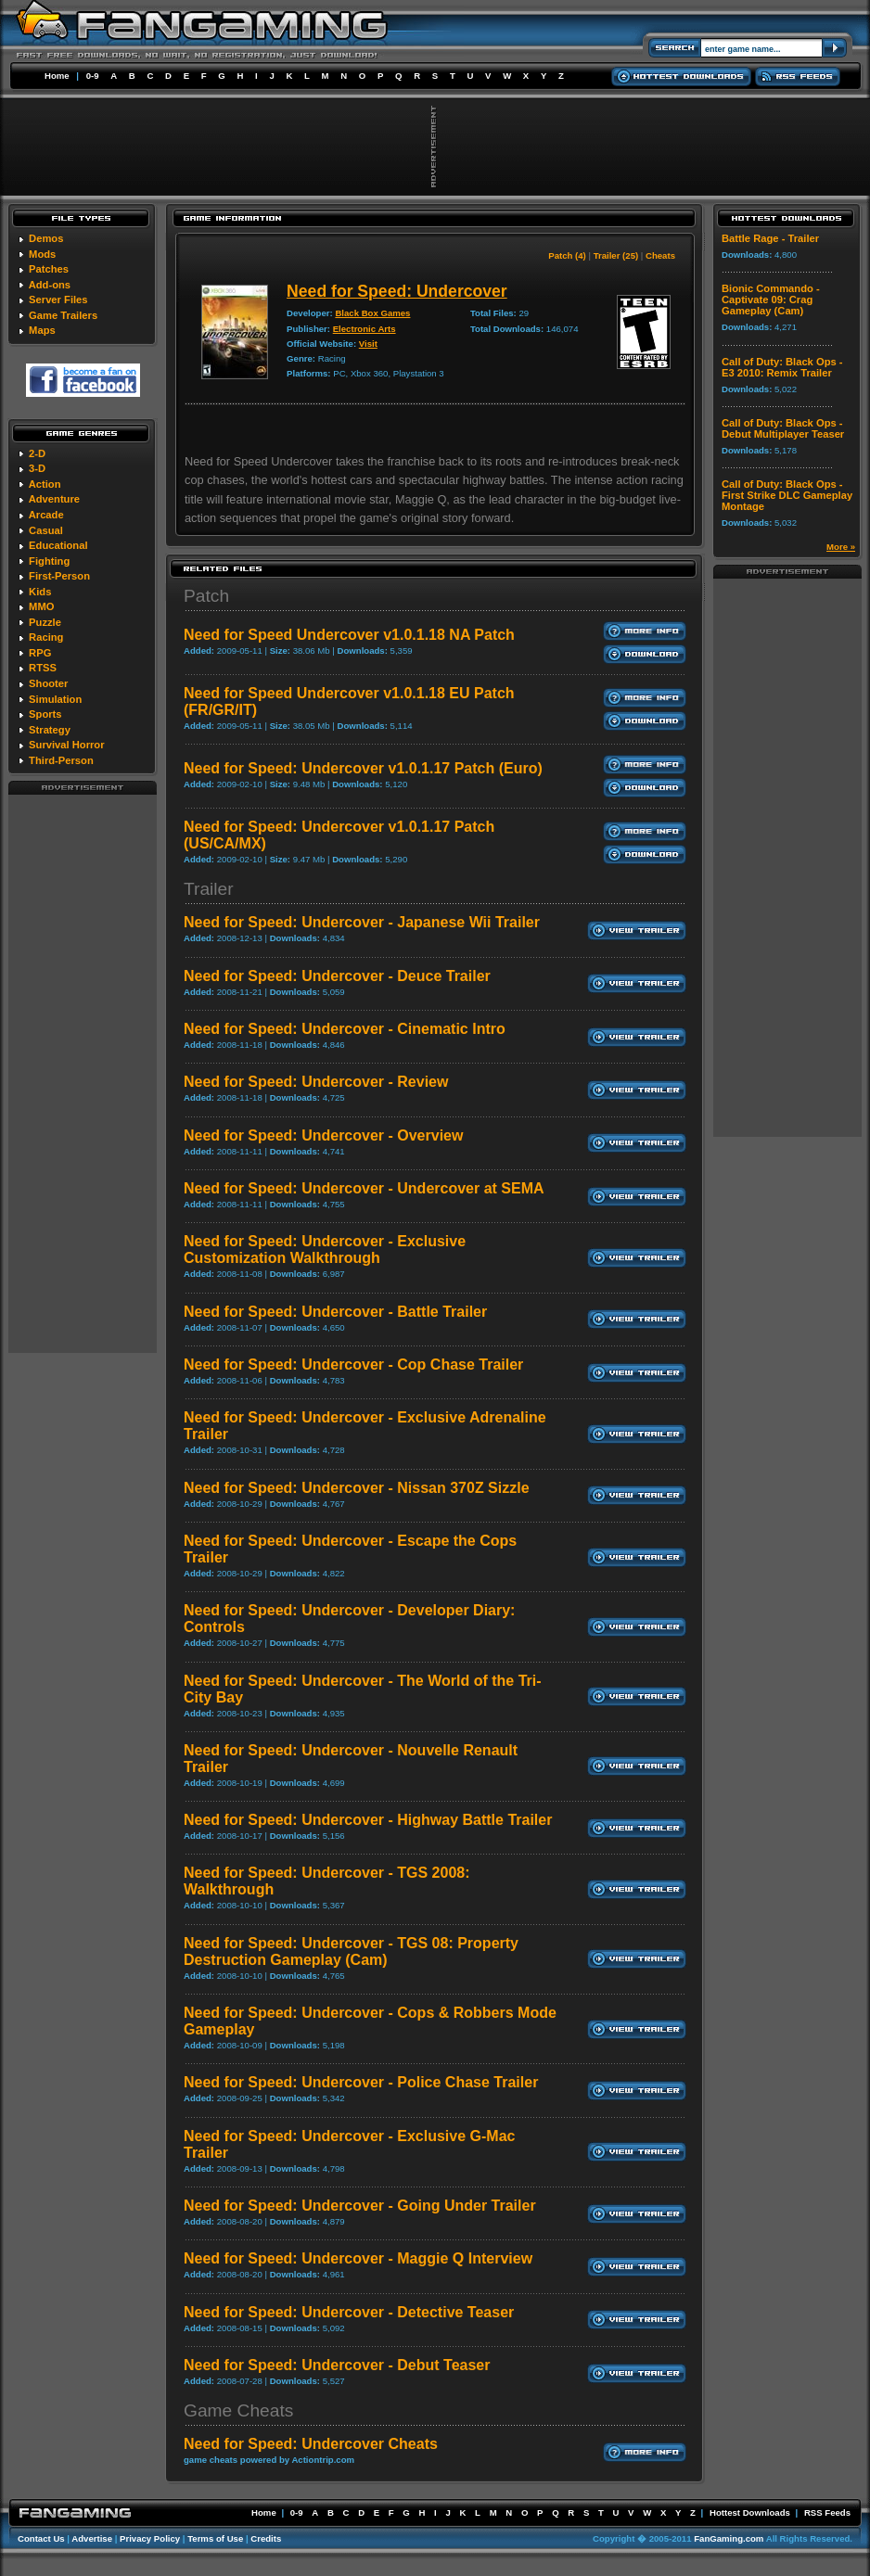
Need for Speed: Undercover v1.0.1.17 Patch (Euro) (363, 768)
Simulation (55, 699)
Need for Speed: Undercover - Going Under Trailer (360, 2205)
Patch (206, 596)
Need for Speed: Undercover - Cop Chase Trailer (353, 1364)
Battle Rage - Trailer (770, 238)
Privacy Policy (150, 2538)
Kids (40, 591)
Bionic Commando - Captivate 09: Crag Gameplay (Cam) (771, 299)
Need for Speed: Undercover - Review (316, 1082)
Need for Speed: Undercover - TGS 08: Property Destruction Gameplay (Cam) (351, 1951)
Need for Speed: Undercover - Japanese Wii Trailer (362, 922)
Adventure (54, 498)
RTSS (43, 667)
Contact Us (41, 2538)
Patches (49, 268)
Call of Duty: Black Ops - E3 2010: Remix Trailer (782, 367)
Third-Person (61, 760)
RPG (40, 652)
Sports (45, 714)
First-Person (59, 575)
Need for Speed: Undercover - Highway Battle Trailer (368, 1820)
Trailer (209, 889)
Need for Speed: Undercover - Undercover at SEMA (364, 1188)
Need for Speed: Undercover (397, 291)
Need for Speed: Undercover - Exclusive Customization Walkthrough (325, 1249)
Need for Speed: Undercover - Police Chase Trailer (361, 2082)
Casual (46, 530)
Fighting (49, 561)
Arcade (46, 514)
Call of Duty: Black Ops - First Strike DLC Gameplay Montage (787, 495)
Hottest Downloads (750, 2512)
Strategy (49, 729)
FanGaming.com (728, 2538)
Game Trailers (63, 315)
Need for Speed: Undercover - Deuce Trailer (337, 976)
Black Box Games (372, 313)
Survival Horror (66, 744)
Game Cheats (238, 2410)
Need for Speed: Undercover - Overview (323, 1135)
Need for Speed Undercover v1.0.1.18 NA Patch (349, 635)
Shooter (48, 683)
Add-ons (49, 284)
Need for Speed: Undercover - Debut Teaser (337, 2365)
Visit (368, 343)
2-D (37, 453)
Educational (58, 545)
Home (57, 75)
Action (45, 484)
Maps (42, 330)
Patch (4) (567, 255)
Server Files (58, 299)
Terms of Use (215, 2538)
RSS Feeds (827, 2512)
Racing (46, 637)
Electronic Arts (364, 329)
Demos (46, 238)
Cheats (660, 255)
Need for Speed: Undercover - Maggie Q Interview (358, 2258)
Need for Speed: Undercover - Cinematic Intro (344, 1029)
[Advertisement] (82, 1073)
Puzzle (45, 622)
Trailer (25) (616, 255)
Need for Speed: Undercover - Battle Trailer (335, 1312)
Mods (42, 254)
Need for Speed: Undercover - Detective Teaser (349, 2312)
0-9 (92, 75)
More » (840, 547)
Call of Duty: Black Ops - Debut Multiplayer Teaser (783, 428)
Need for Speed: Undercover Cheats (311, 2444)
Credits (265, 2538)
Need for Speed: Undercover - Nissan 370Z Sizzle (357, 1488)
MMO (41, 606)
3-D (37, 468)
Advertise (91, 2538)
